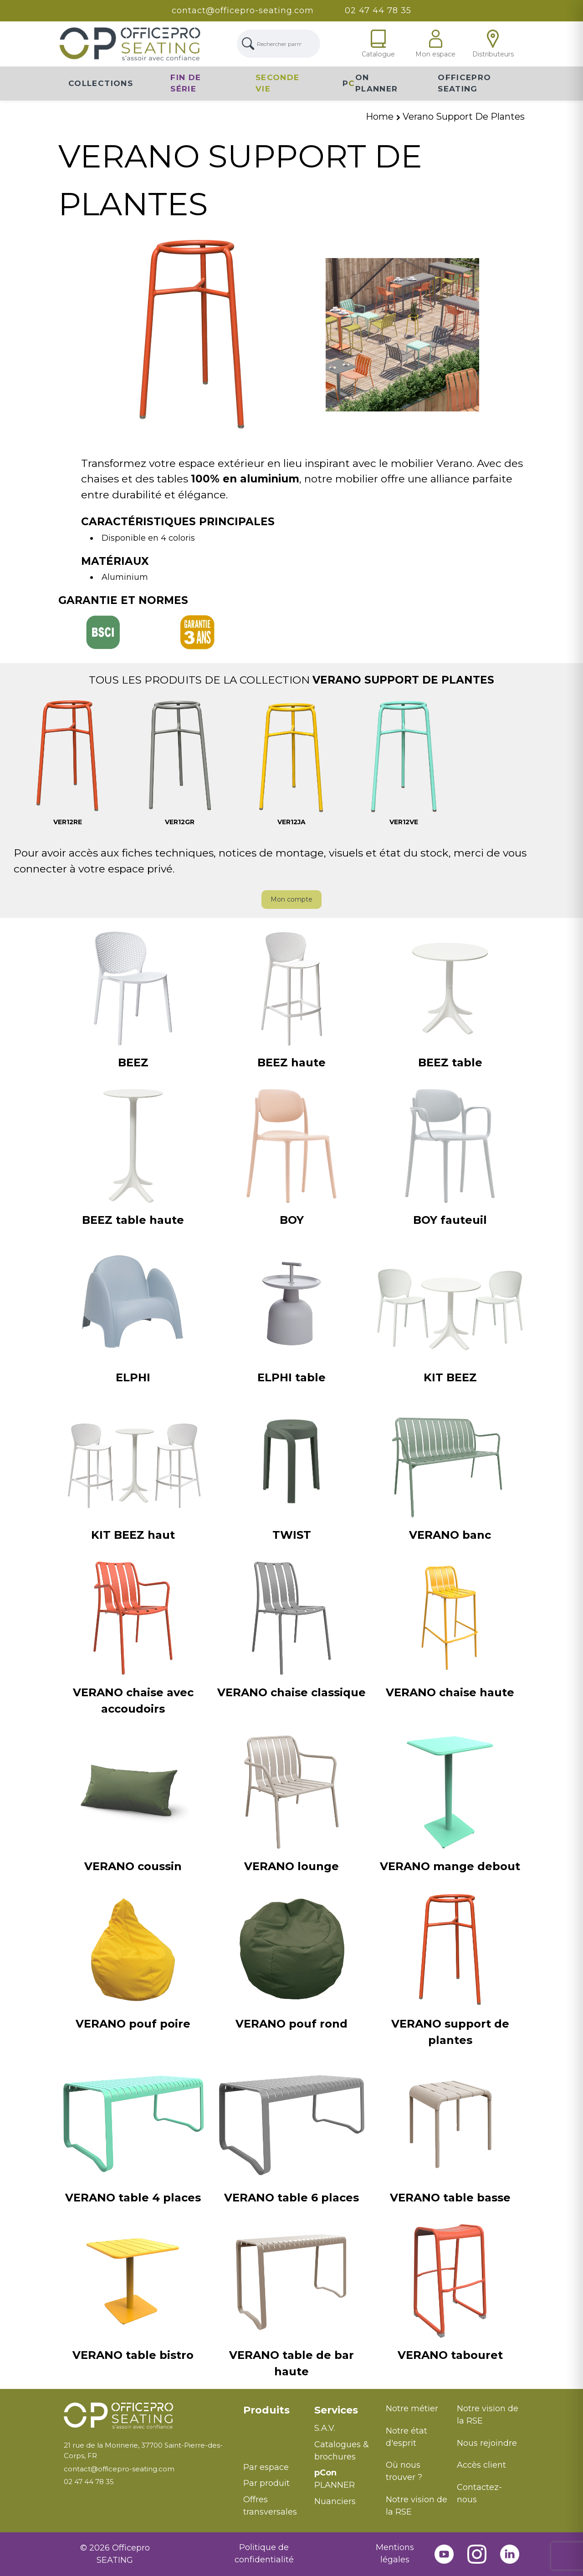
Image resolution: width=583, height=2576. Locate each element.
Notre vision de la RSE (416, 2506)
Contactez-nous (479, 2493)
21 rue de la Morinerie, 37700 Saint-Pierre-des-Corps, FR (143, 2450)
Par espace (266, 2467)
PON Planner (370, 83)
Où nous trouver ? (404, 2471)
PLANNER (334, 2479)
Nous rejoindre (487, 2443)
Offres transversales (270, 2506)
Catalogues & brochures (341, 2450)
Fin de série (185, 83)
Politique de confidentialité (264, 2553)
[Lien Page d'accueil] (129, 44)
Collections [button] (100, 83)
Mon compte (291, 899)
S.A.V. (324, 2428)
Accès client (481, 2465)
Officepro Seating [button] (464, 83)
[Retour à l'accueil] (147, 2416)
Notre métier (412, 2409)
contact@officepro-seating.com (242, 10)
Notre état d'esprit (406, 2437)
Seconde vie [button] (278, 83)
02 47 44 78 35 (378, 10)
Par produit (266, 2483)
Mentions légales (395, 2553)
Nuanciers (335, 2501)
